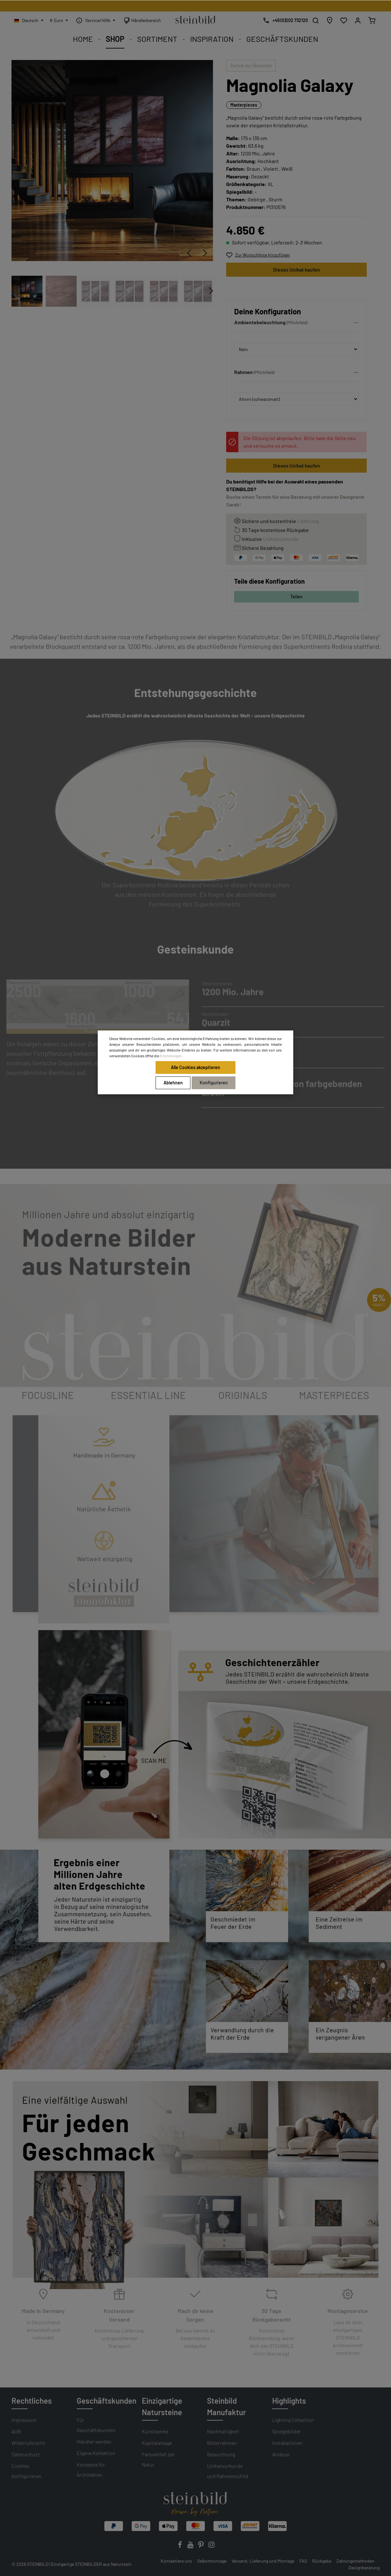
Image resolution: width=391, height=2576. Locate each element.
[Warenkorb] (371, 20)
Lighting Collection (293, 2420)
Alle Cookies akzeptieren (195, 1067)
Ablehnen (173, 1082)
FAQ (303, 2561)
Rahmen (243, 372)
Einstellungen (170, 1055)
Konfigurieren (214, 1082)
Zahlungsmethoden (355, 2561)
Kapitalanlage (157, 2443)
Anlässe (280, 2454)
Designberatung (364, 2567)
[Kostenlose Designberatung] (284, 20)
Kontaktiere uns (176, 2561)
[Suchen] (315, 20)
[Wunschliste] (343, 20)
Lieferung (308, 521)
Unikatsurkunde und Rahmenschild (227, 2471)
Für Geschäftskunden (96, 2425)
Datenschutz (26, 2454)
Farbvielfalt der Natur (158, 2459)
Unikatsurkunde (281, 539)
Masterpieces (243, 105)
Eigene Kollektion (96, 2453)
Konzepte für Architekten (91, 2469)
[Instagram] (211, 2546)
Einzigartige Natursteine (162, 2406)
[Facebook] (180, 2546)
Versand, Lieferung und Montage (263, 2561)
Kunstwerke (155, 2431)
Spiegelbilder (286, 2431)
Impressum (24, 2420)
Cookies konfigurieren (27, 2471)
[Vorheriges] (189, 253)
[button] (296, 324)
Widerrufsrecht (28, 2443)
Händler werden (94, 2441)
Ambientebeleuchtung (260, 322)
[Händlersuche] (329, 20)
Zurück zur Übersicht (251, 65)
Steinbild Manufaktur (226, 2406)
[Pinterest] (201, 2546)
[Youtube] (191, 2546)
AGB (16, 2431)
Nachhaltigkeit (223, 2431)
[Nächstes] (205, 253)
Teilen (296, 596)
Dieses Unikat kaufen (296, 269)
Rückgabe (321, 2561)
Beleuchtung (221, 2454)
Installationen (287, 2443)
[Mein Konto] (357, 20)
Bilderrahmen (222, 2443)
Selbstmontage (211, 2561)
